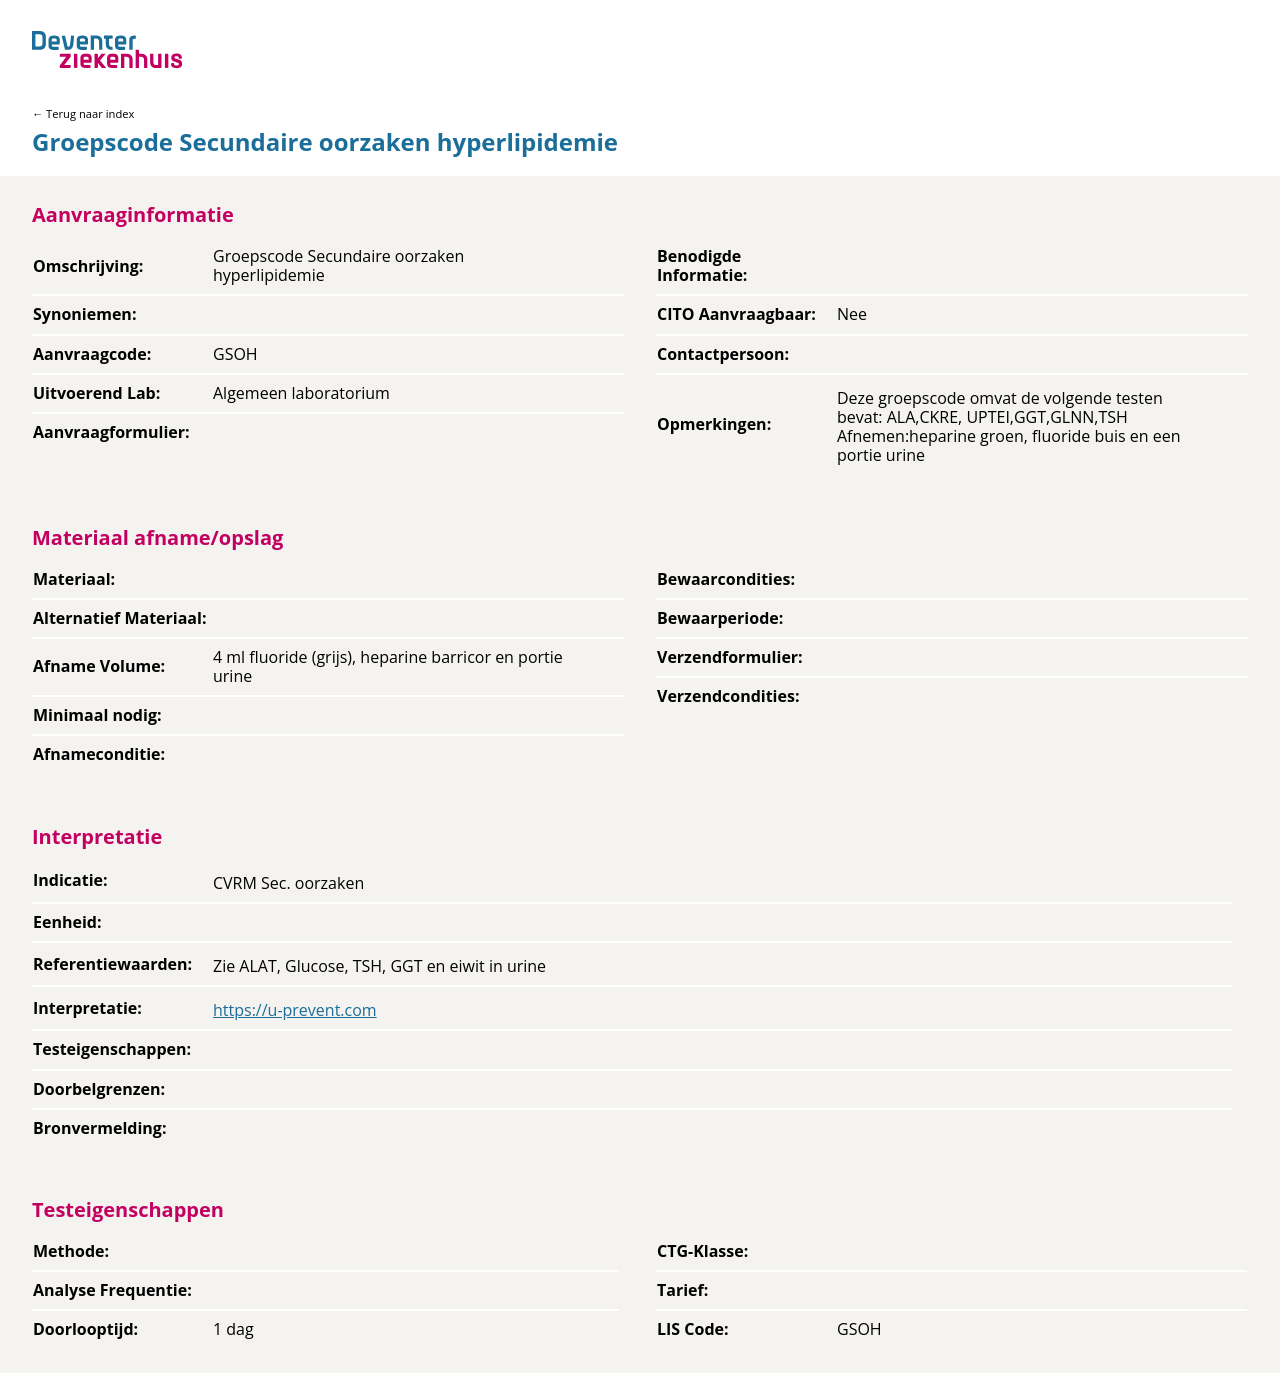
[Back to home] (107, 49)
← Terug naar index (83, 113)
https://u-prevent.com (295, 1010)
